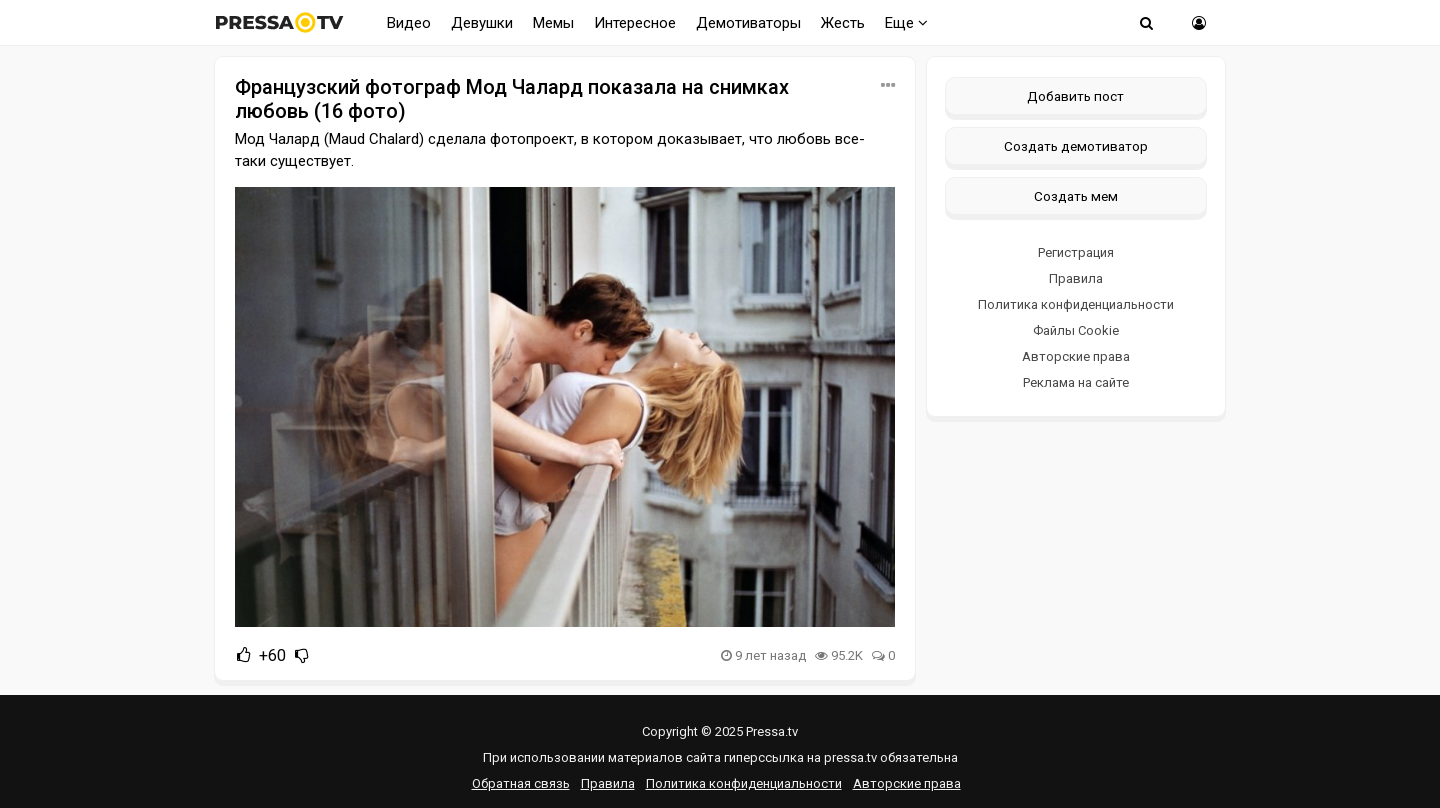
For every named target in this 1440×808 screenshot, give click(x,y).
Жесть (843, 23)
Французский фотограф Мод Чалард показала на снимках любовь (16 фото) (512, 99)
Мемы (553, 23)
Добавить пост (1075, 96)
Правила (1076, 278)
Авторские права (1076, 356)
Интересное (635, 23)
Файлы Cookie (1076, 330)
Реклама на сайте (1076, 382)
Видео (409, 23)
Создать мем (1076, 196)
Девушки (482, 23)
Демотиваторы (748, 23)
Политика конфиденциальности (1076, 304)
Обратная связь (521, 783)
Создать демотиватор (1076, 146)
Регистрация (1076, 252)
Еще (906, 23)
